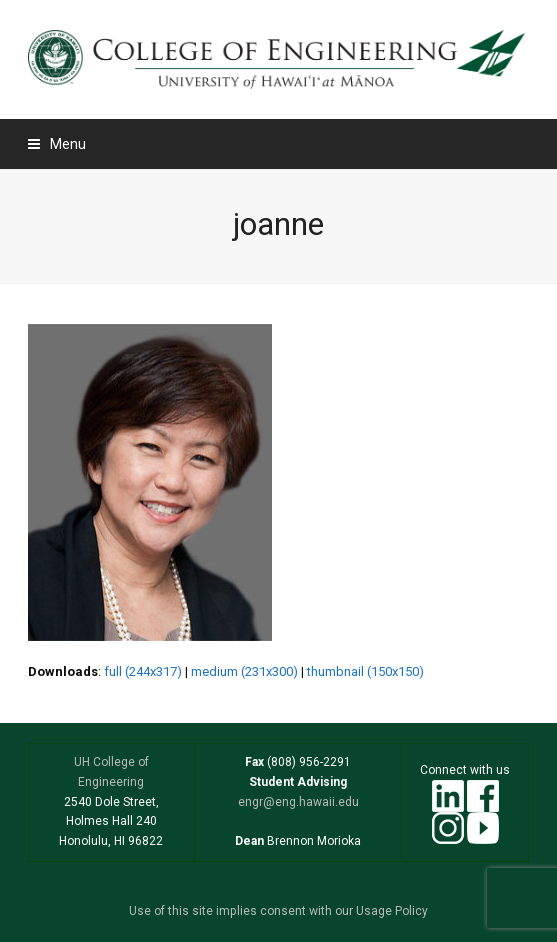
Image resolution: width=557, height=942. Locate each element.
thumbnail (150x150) (365, 671)
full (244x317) (143, 671)
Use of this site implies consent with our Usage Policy (278, 911)
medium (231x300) (244, 671)
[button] (57, 144)
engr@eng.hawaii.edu (298, 802)
